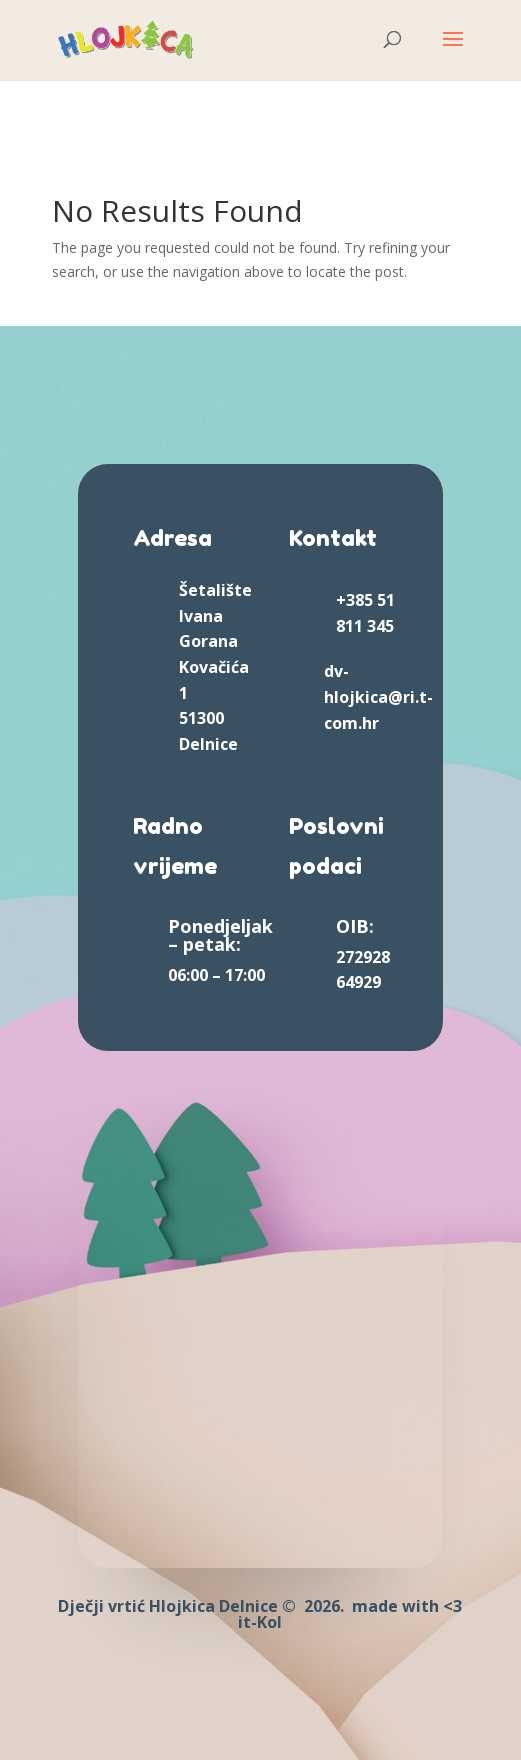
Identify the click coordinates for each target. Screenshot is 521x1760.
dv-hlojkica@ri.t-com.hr (378, 696)
